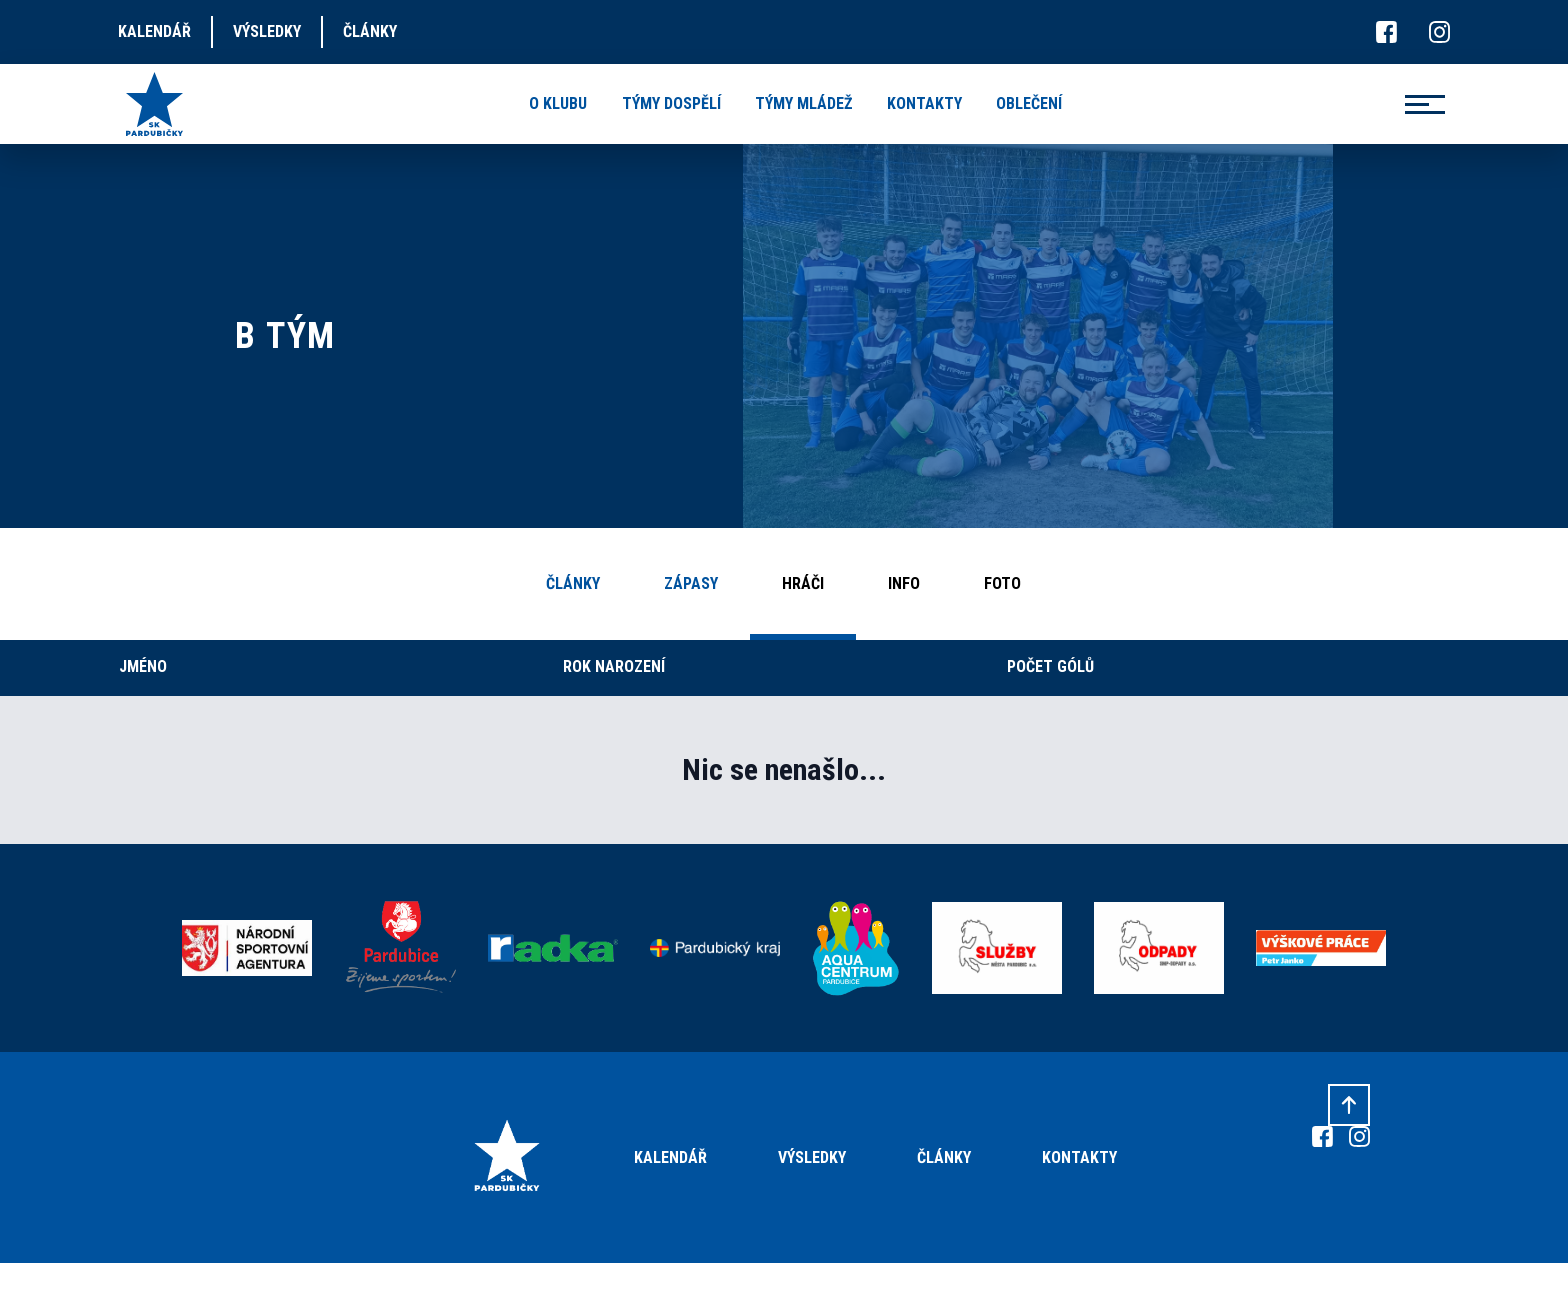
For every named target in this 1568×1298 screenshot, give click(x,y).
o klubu (558, 103)
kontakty (924, 103)
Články (944, 1157)
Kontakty (1079, 1157)
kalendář (154, 31)
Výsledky (812, 1157)
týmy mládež (803, 103)
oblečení (1029, 103)
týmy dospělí (671, 103)
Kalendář (670, 1157)
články (370, 31)
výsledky (267, 31)
